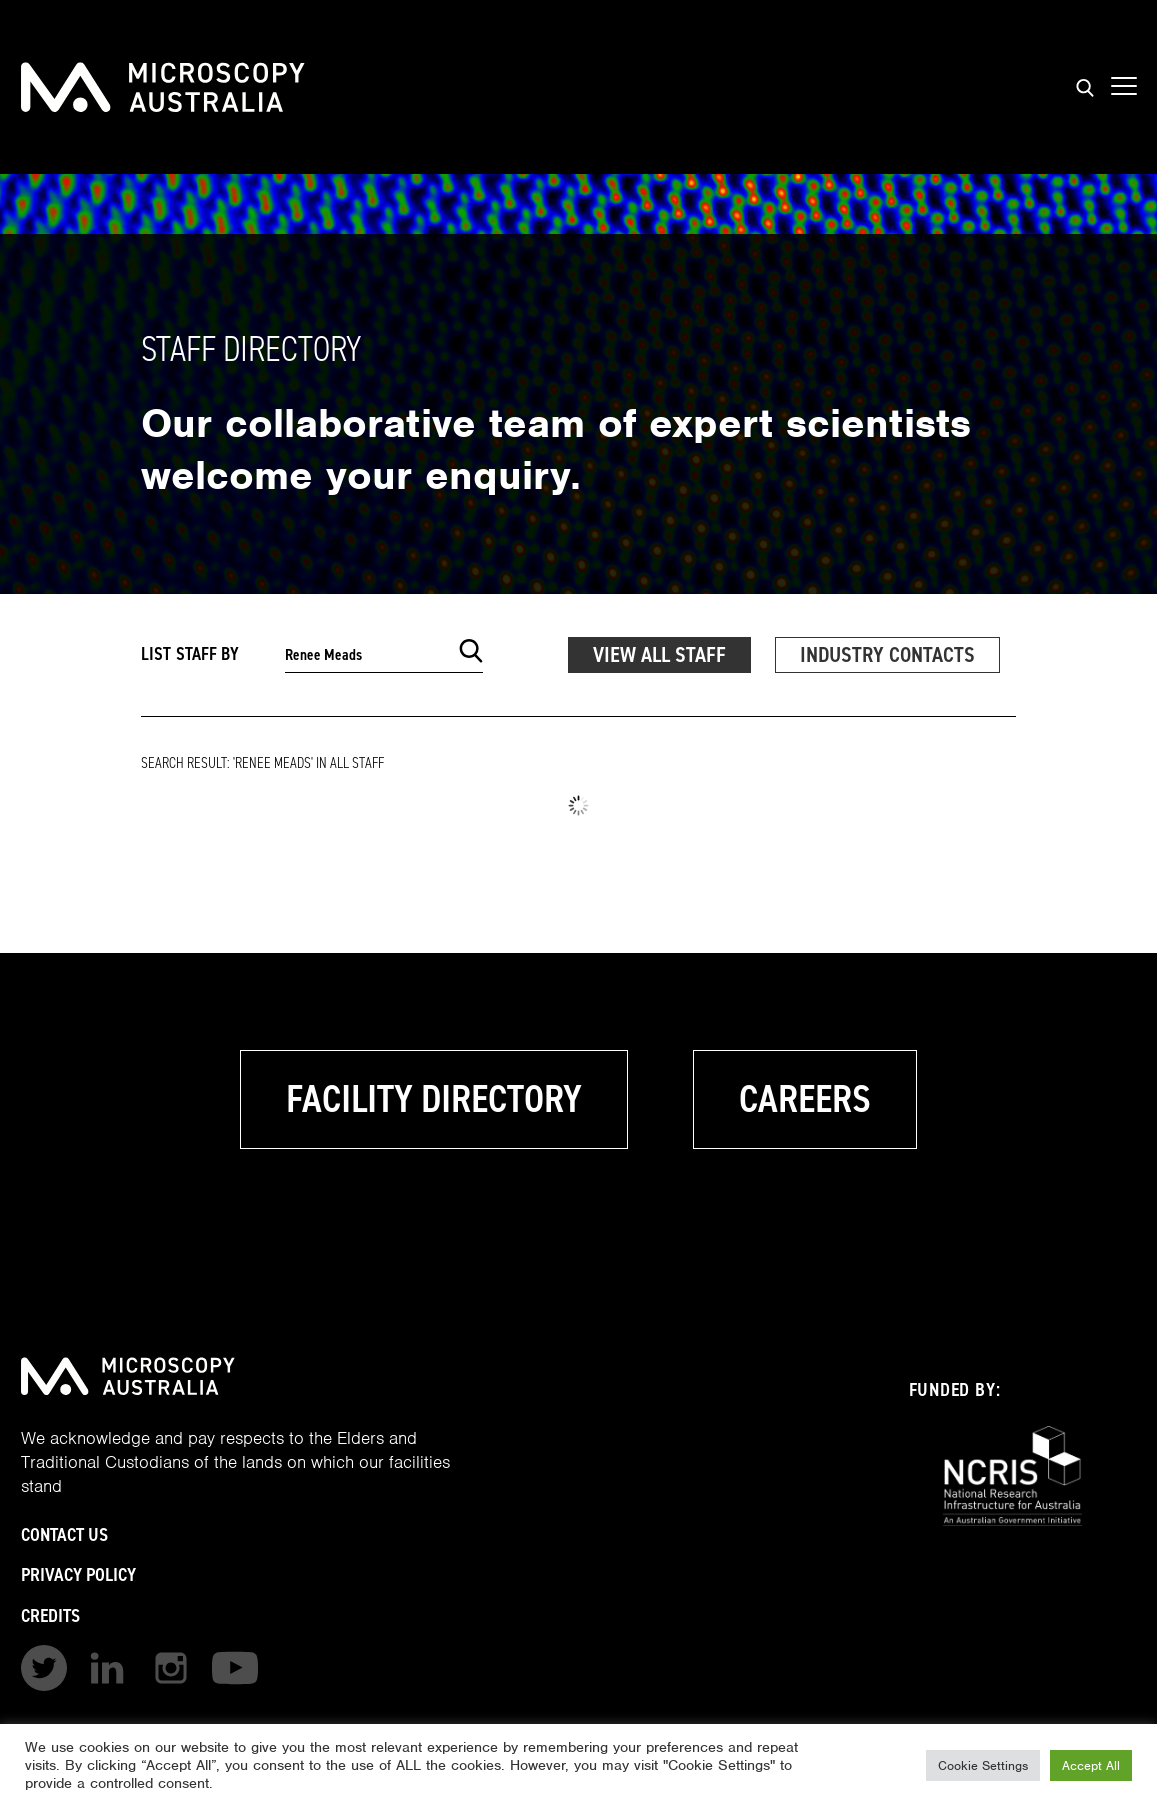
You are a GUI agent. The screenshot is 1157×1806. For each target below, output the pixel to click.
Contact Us (64, 1534)
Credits (50, 1615)
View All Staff (659, 654)
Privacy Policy (78, 1574)
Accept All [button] (1091, 1765)
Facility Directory (434, 1099)
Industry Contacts (887, 654)
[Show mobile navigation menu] (1124, 87)
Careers (805, 1099)
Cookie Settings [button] (983, 1765)
